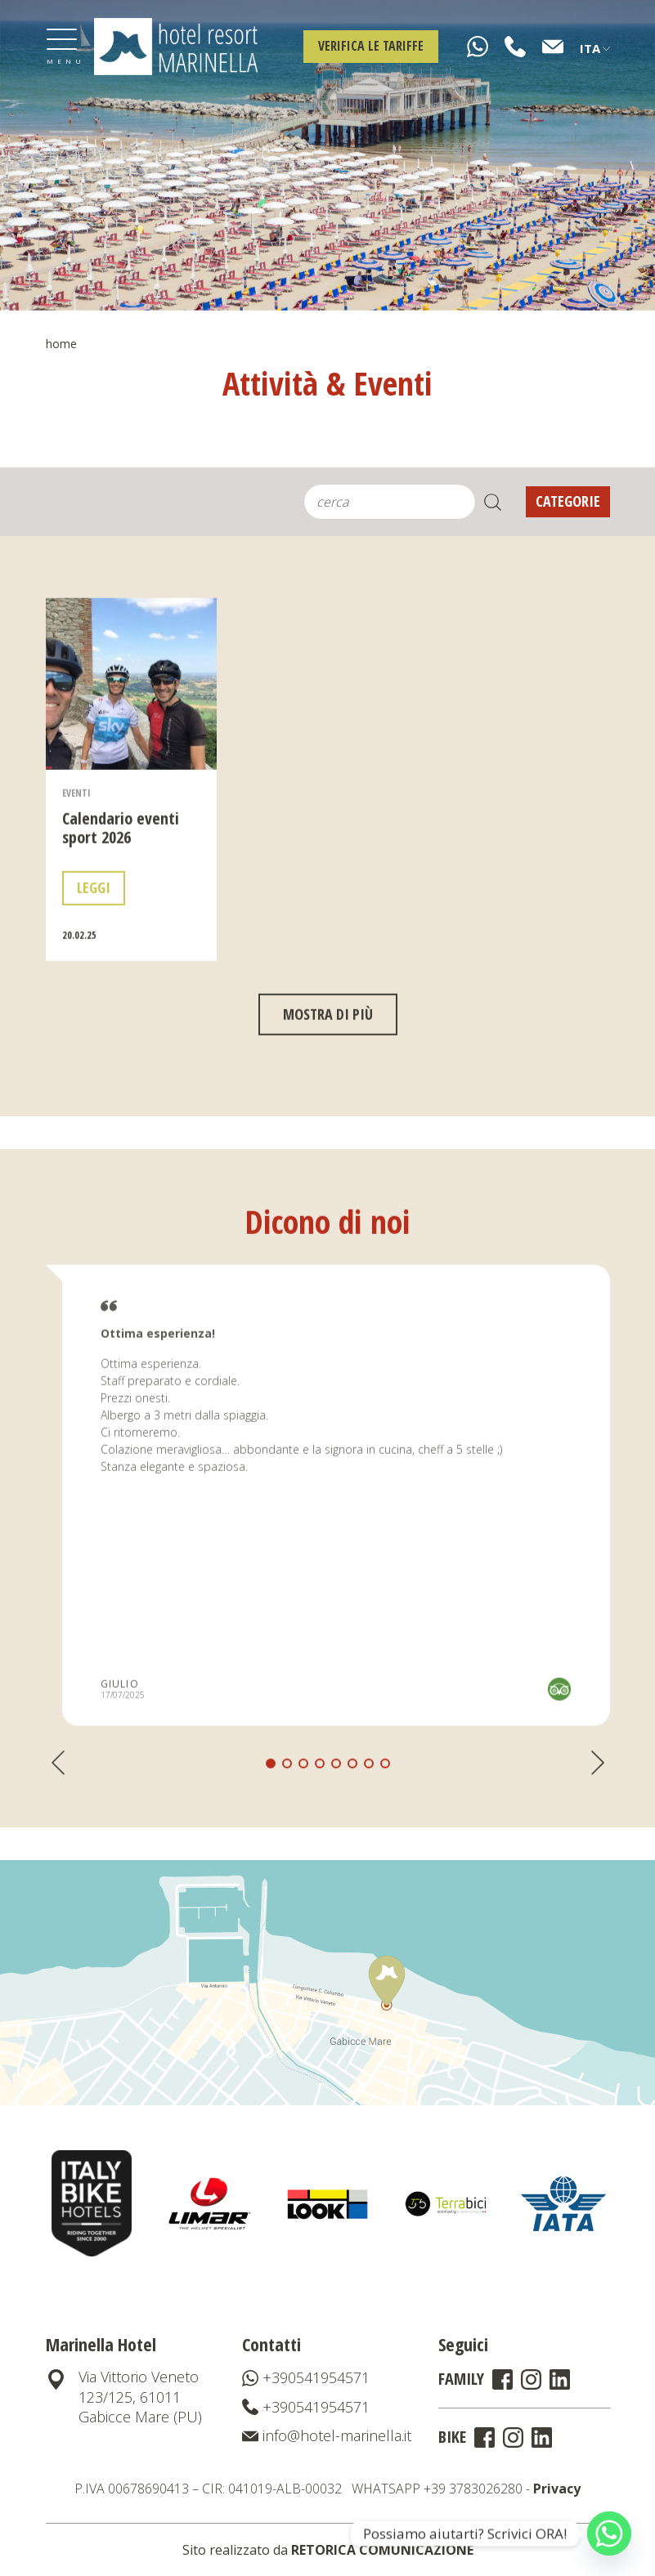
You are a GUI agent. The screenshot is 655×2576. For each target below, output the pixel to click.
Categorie (568, 501)
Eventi (76, 854)
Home (61, 343)
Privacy (557, 2489)
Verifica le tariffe (371, 46)
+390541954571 (306, 2377)
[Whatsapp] (609, 2533)
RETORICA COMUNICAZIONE (382, 2550)
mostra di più (328, 1075)
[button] (287, 1826)
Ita (595, 48)
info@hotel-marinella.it (326, 2435)
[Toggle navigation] (62, 46)
